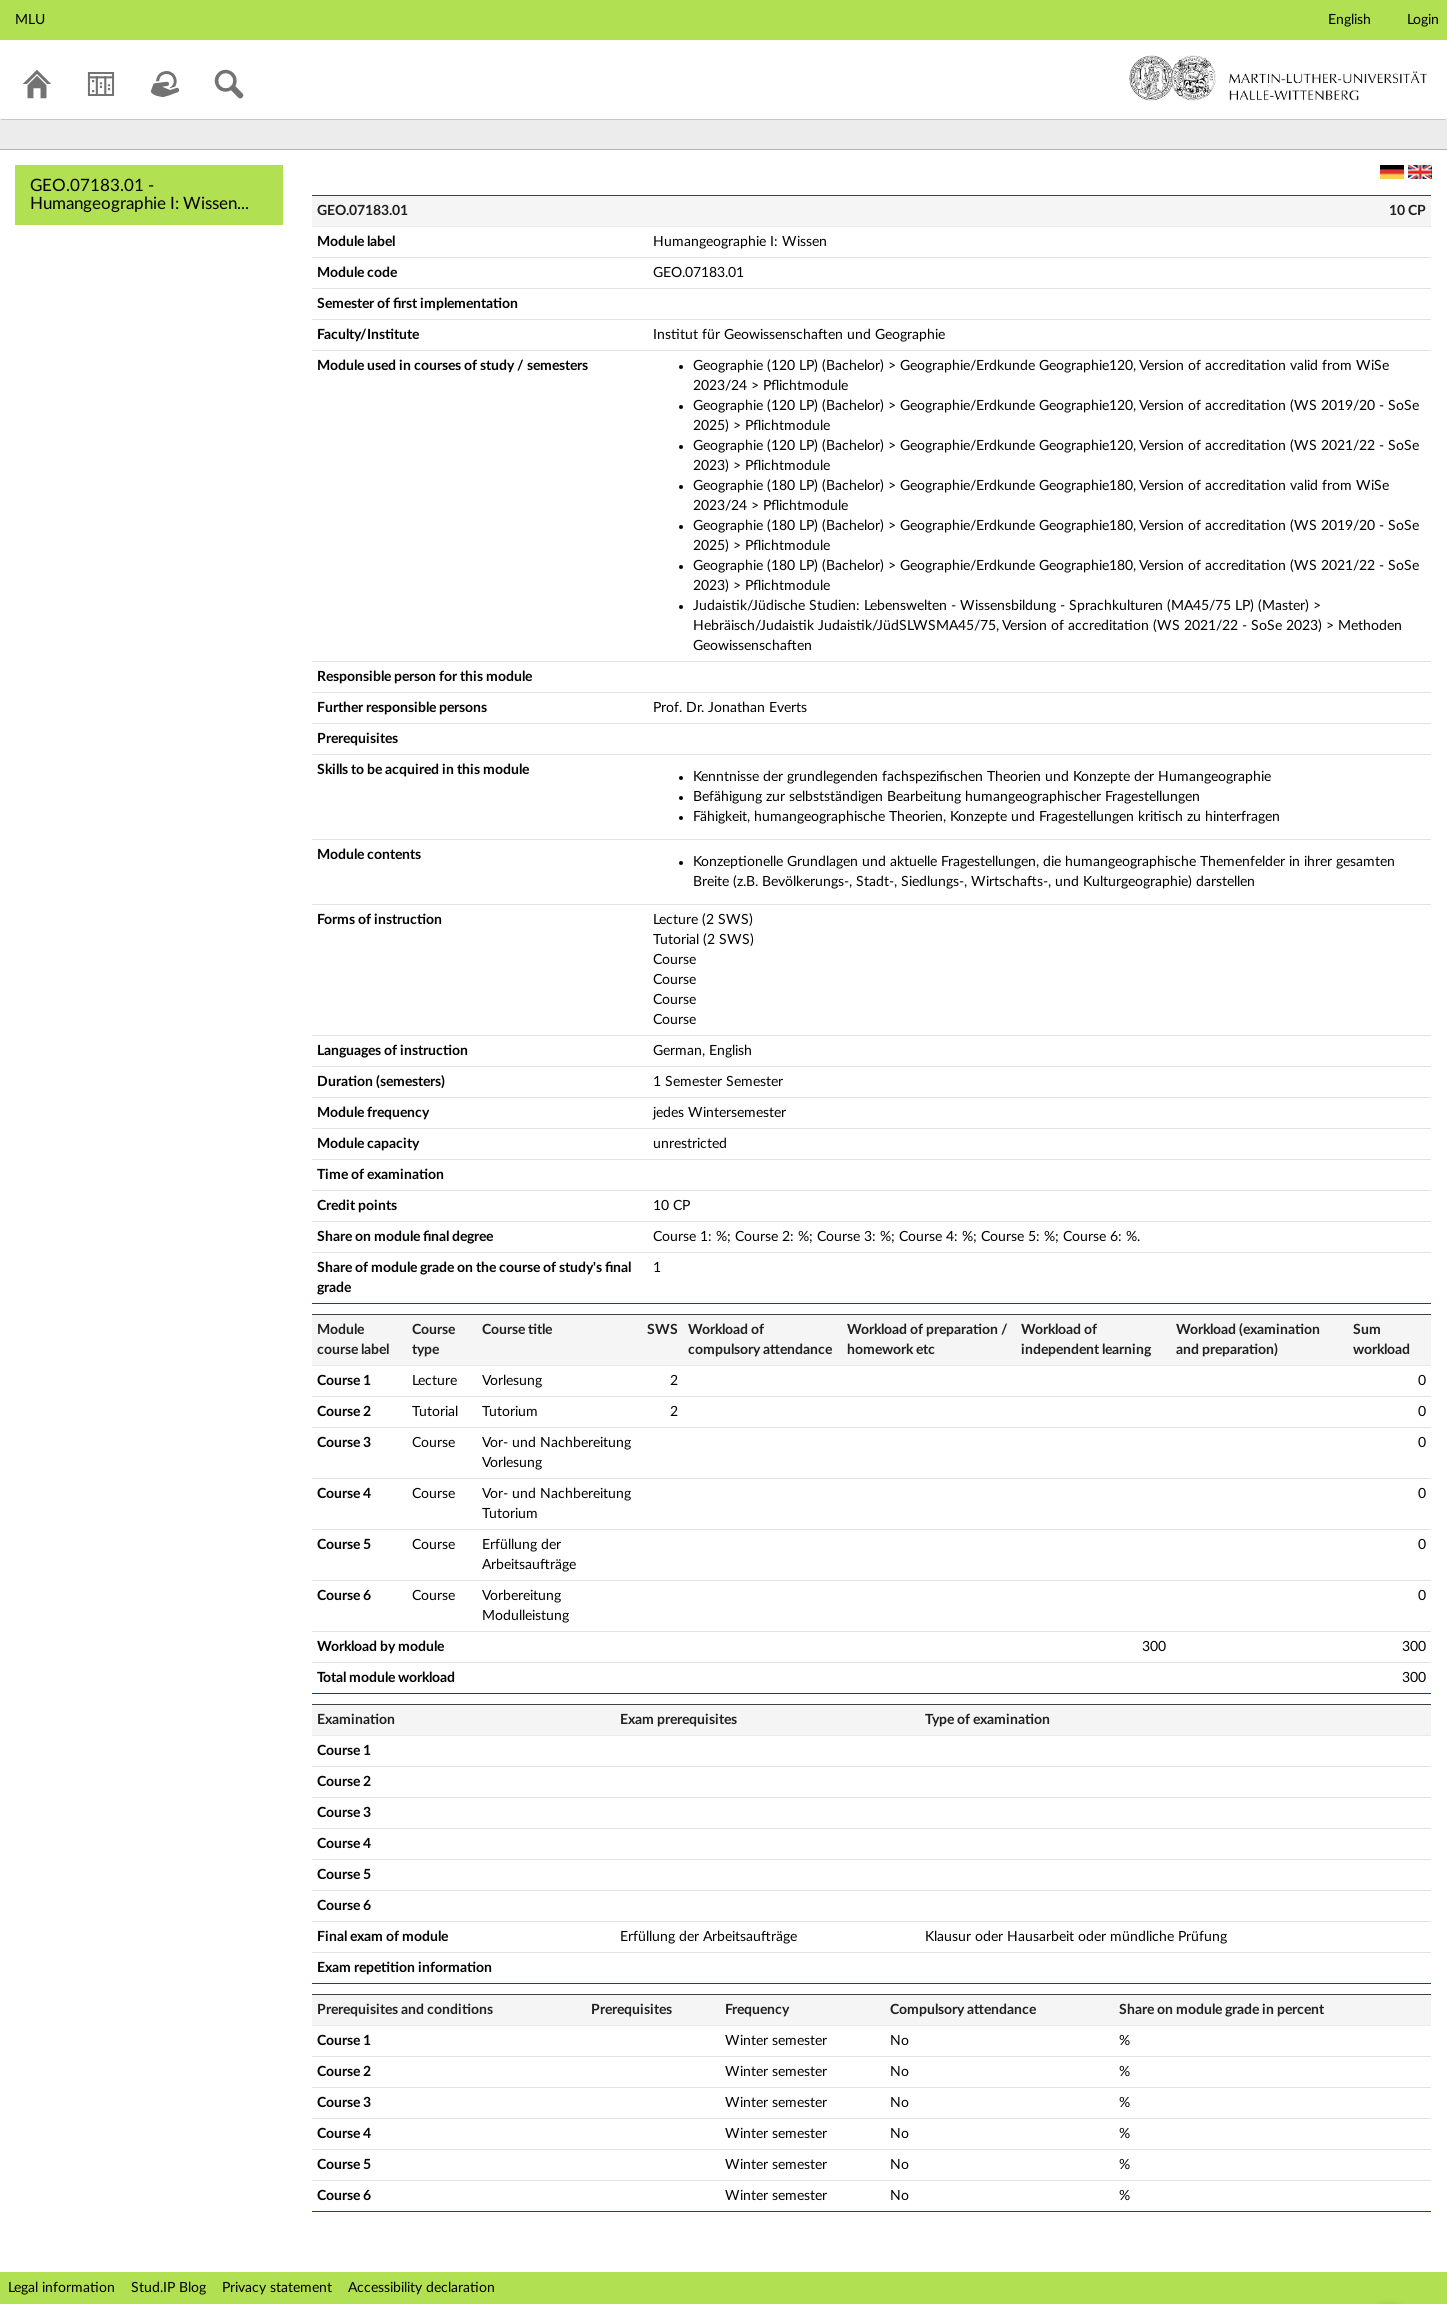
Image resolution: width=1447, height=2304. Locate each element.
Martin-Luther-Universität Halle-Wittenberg (1278, 78)
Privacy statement (277, 2288)
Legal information (61, 2288)
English (1349, 20)
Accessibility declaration (421, 2288)
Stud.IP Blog (168, 2288)
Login (1423, 20)
